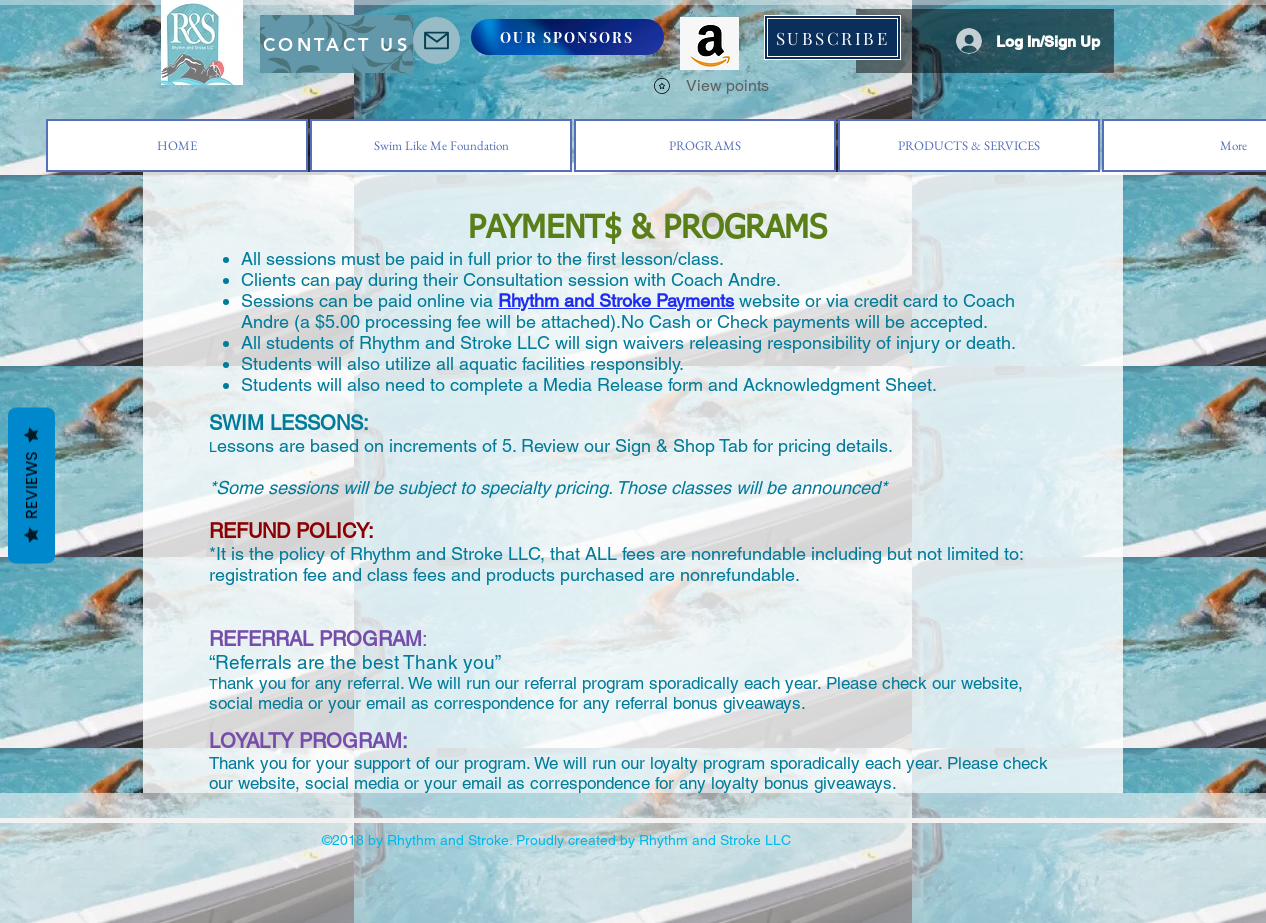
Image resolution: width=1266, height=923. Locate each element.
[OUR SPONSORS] (567, 37)
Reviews (31, 485)
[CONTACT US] (336, 44)
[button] (690, 11)
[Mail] (436, 40)
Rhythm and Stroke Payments (616, 300)
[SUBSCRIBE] (832, 37)
